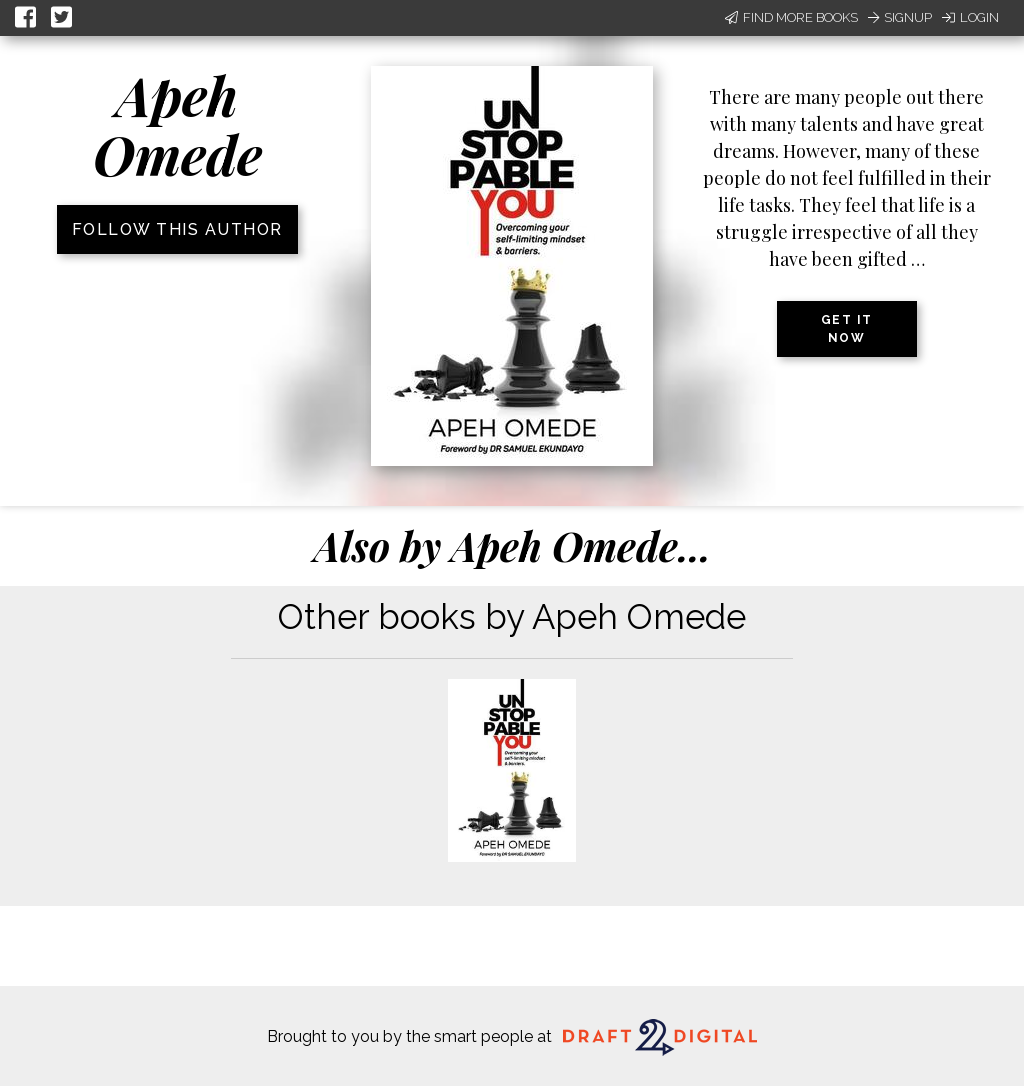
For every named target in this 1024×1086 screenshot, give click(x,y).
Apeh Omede (177, 124)
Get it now (847, 329)
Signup (900, 17)
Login (970, 17)
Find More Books (791, 17)
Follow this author (177, 229)
